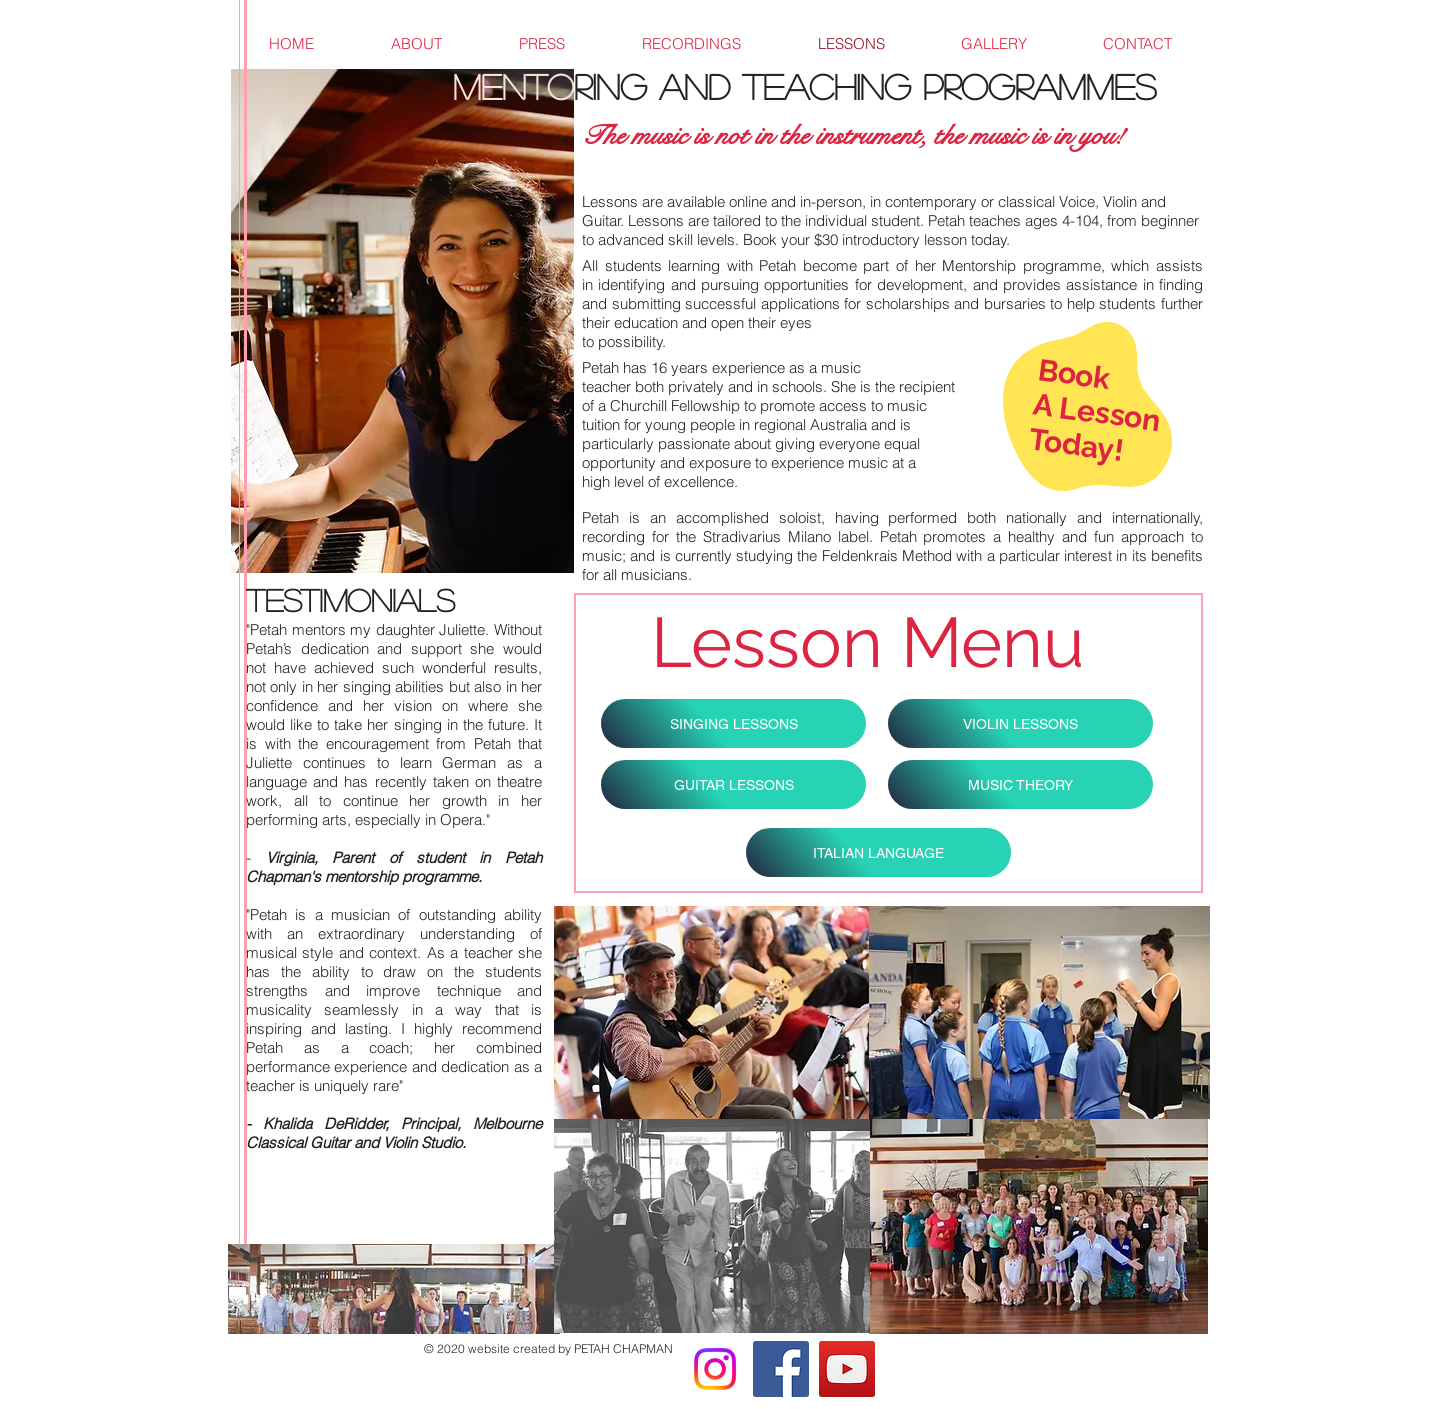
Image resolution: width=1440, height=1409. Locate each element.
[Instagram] (715, 1369)
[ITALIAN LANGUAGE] (878, 852)
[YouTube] (847, 1369)
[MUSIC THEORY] (1020, 784)
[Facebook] (781, 1369)
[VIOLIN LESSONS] (1020, 723)
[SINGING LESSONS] (733, 723)
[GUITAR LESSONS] (733, 784)
